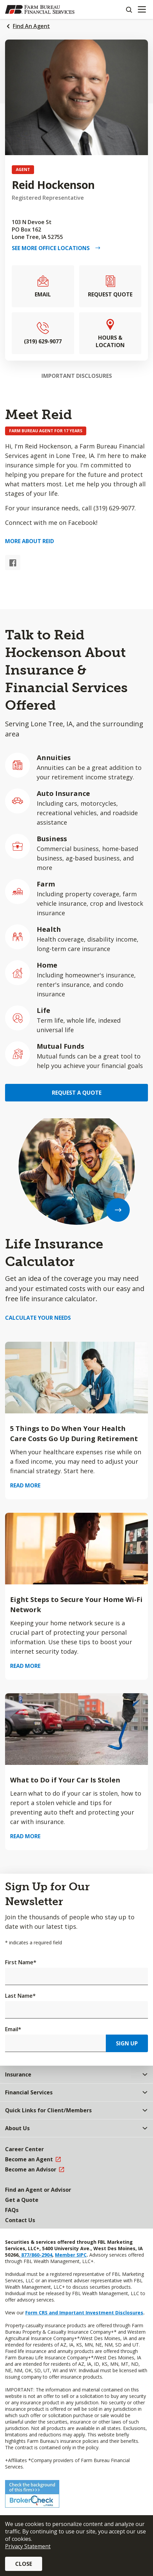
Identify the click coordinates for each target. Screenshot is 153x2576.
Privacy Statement (28, 2546)
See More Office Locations (53, 248)
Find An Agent (31, 26)
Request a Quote (76, 1092)
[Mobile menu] (141, 9)
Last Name (20, 1995)
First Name (20, 1962)
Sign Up (127, 2043)
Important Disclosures (76, 376)
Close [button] (23, 2564)
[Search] (128, 9)
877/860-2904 (36, 2255)
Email (13, 2029)
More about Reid (29, 541)
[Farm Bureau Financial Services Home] (39, 9)
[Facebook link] (12, 562)
